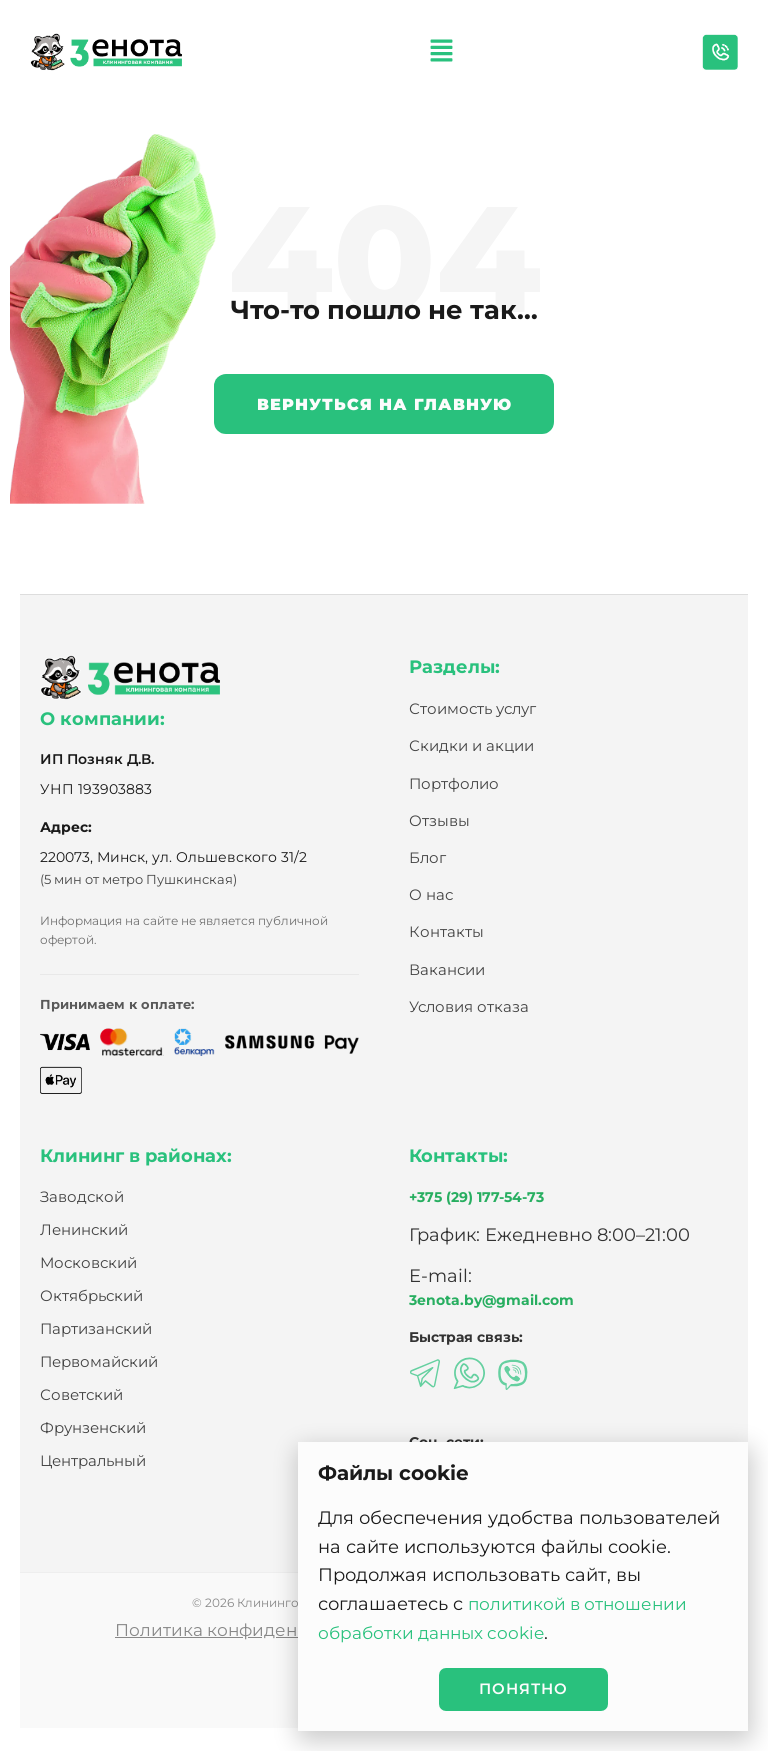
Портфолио (454, 784)
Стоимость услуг (472, 709)
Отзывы (439, 821)
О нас (431, 895)
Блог (427, 858)
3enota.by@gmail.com (491, 1302)
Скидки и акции (471, 747)
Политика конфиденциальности (253, 1632)
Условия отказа (469, 1007)
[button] (442, 52)
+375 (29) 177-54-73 (476, 1198)
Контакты (446, 932)
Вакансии (447, 970)
